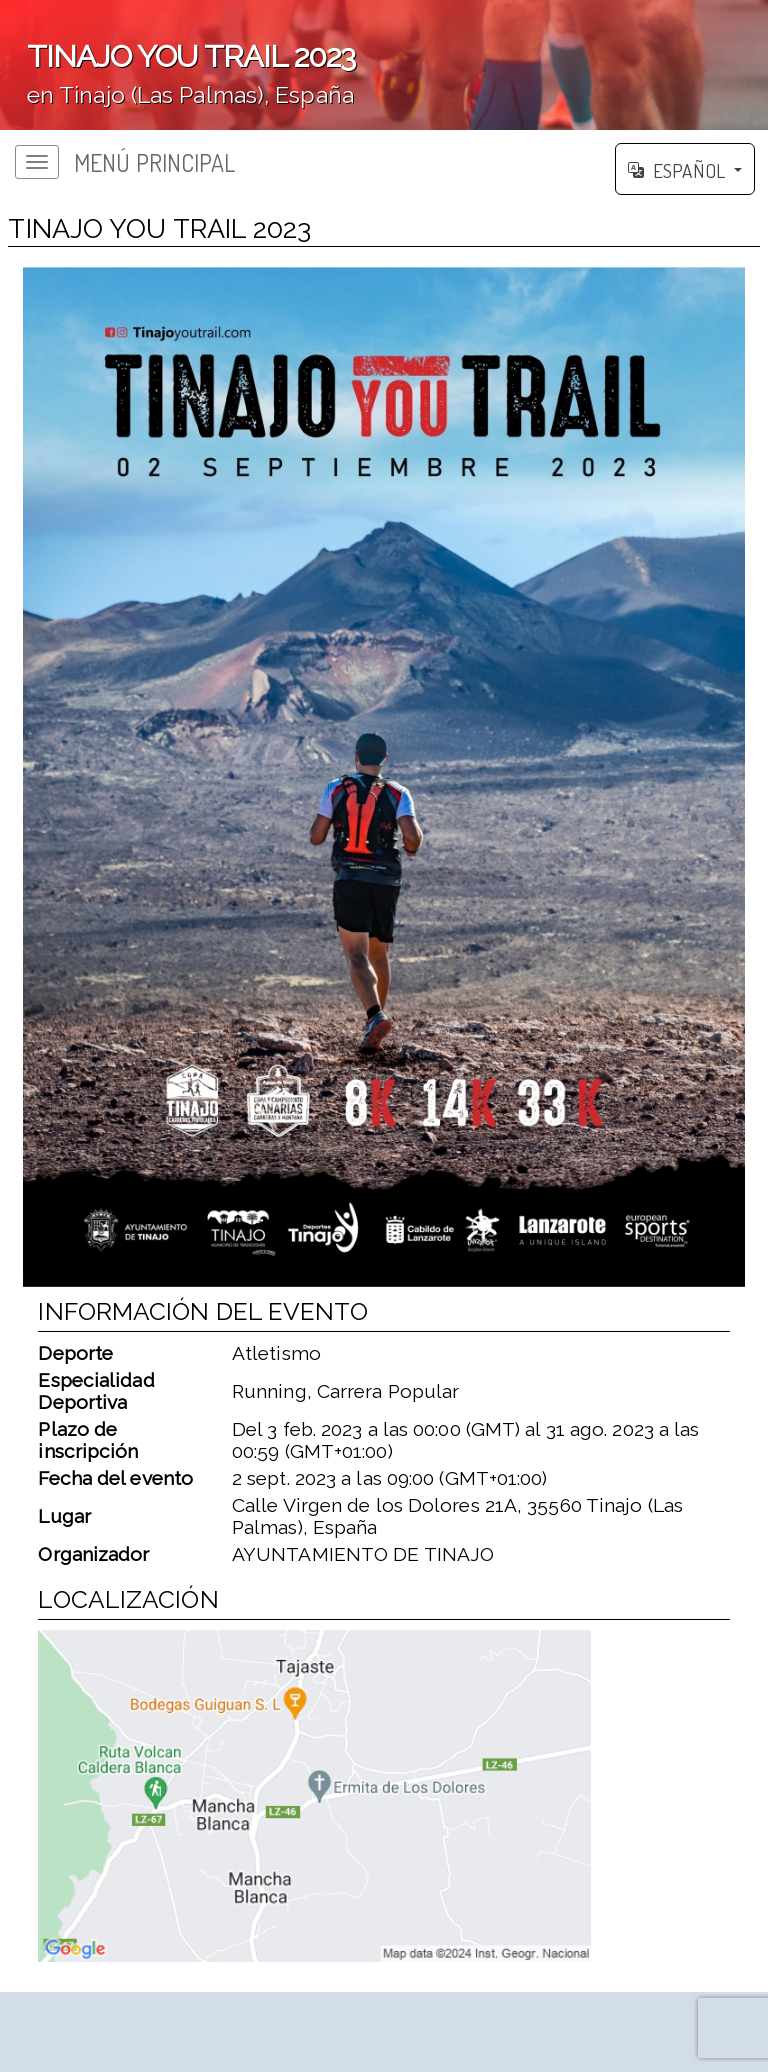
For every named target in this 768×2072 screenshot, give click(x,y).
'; (384, 65)
